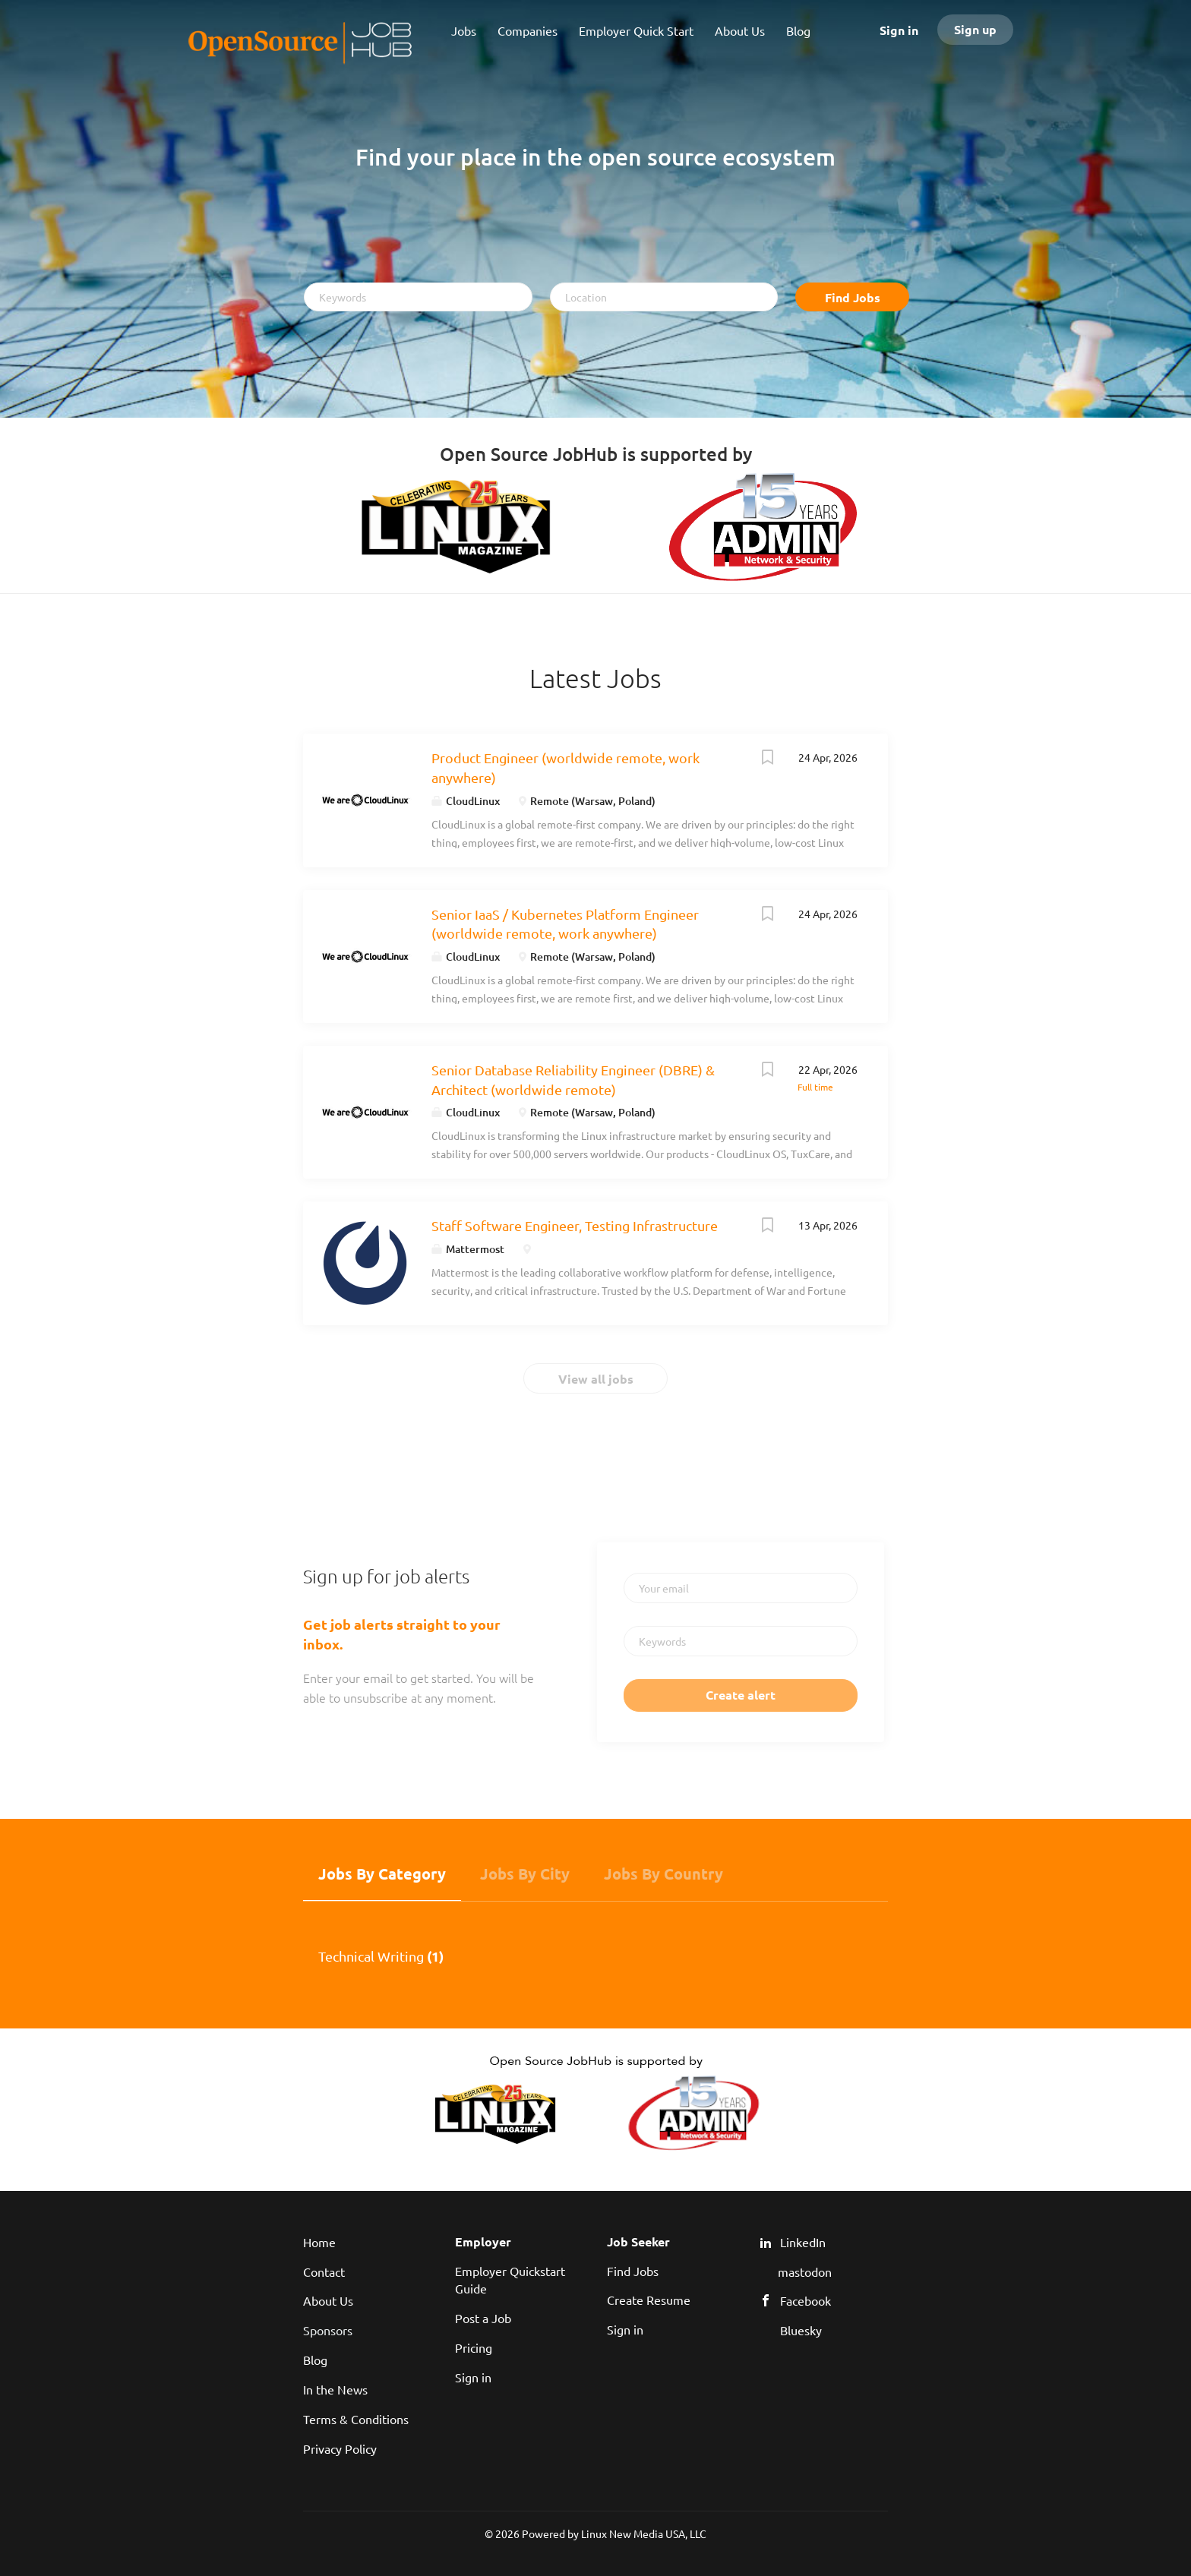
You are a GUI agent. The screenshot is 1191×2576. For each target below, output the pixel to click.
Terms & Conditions (356, 2418)
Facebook (805, 2300)
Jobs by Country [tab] (663, 1873)
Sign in (899, 30)
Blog (315, 2359)
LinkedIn (803, 2241)
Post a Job (483, 2317)
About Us (328, 2300)
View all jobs (595, 1379)
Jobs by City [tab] (525, 1873)
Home (319, 2241)
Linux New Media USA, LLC (643, 2533)
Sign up (975, 29)
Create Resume (648, 2299)
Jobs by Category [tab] (382, 1873)
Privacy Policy (340, 2448)
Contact (324, 2271)
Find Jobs (852, 297)
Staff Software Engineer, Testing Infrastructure (574, 1225)
